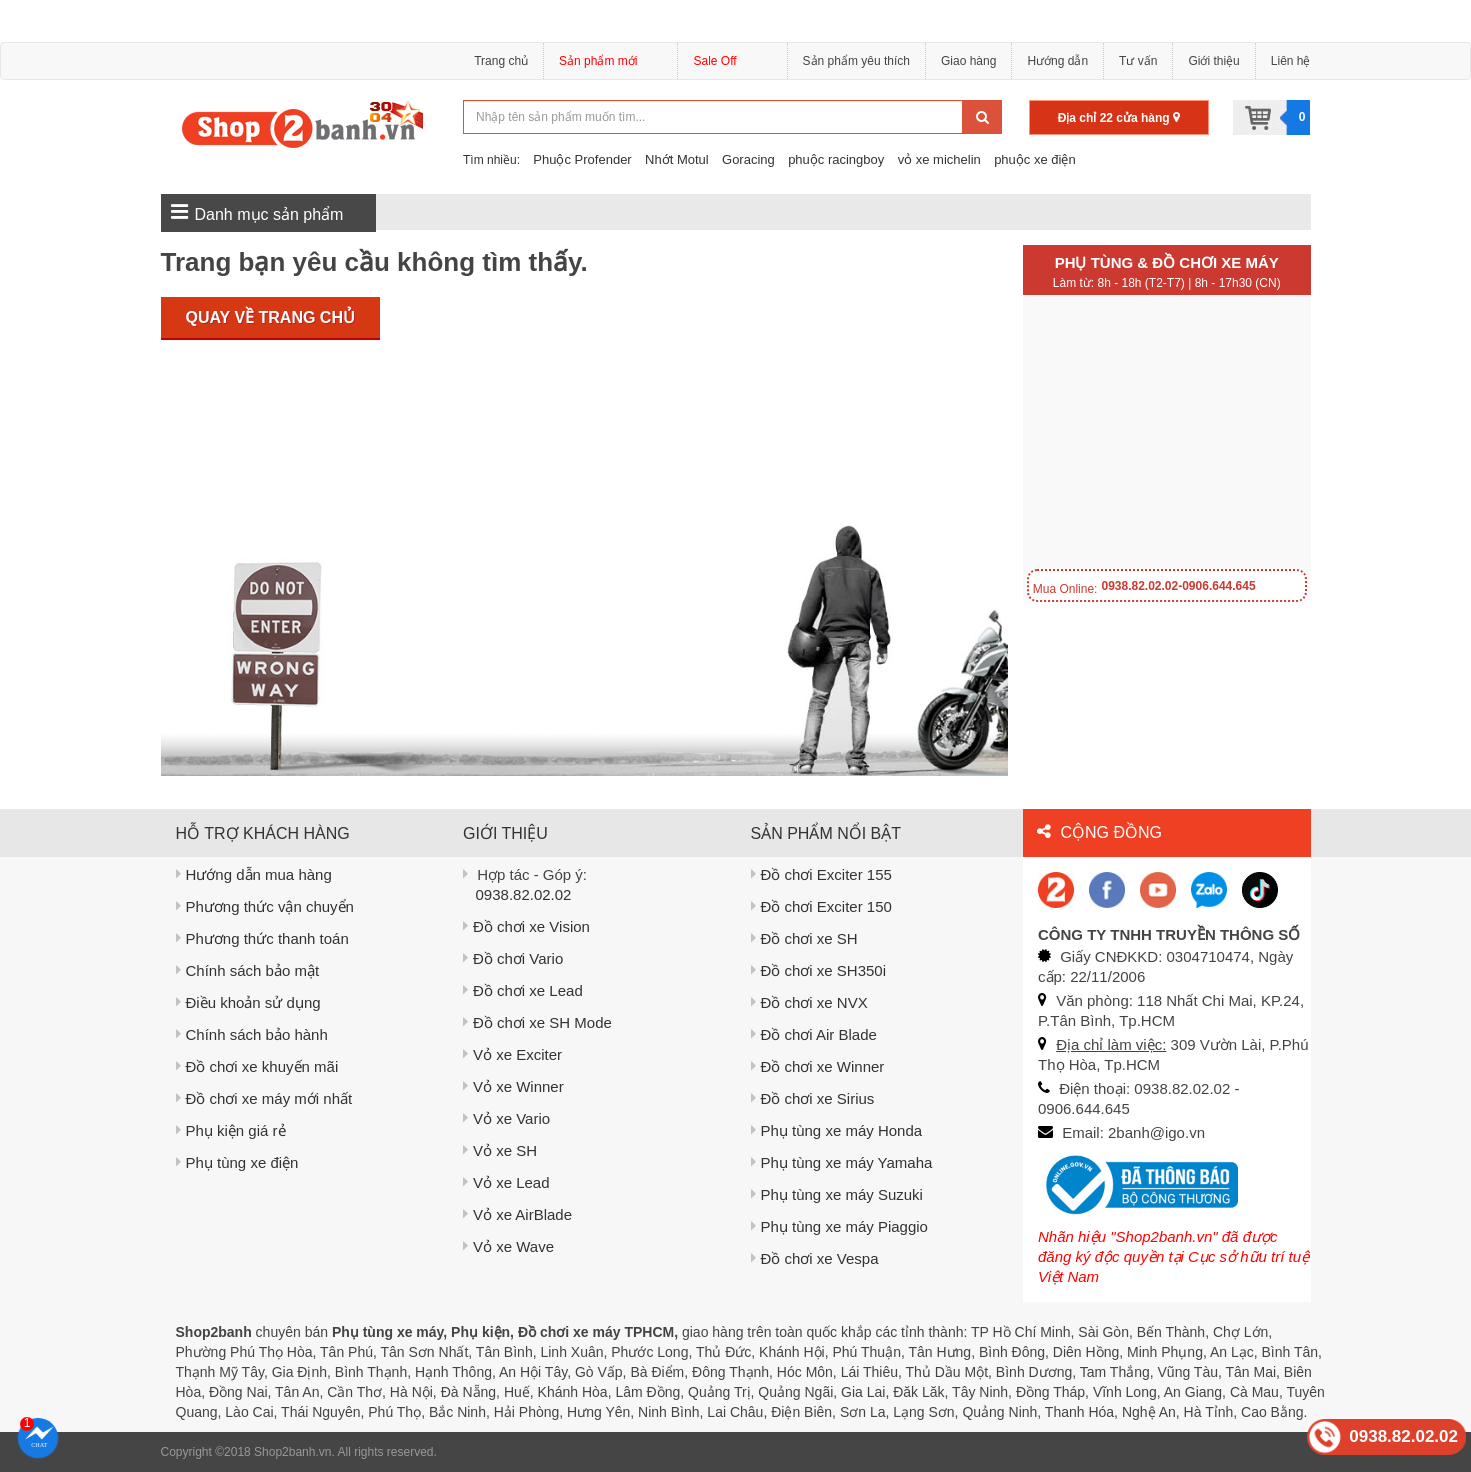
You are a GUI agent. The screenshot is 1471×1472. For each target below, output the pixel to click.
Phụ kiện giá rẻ (231, 1130)
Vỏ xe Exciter (512, 1054)
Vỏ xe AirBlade (517, 1214)
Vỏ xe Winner (513, 1086)
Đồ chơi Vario (513, 958)
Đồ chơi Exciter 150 (821, 906)
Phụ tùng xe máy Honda (837, 1130)
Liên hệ (1291, 61)
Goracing (748, 159)
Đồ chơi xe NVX (809, 1002)
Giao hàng (968, 61)
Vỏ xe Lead (506, 1182)
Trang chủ (501, 61)
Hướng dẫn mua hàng (254, 874)
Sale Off (714, 61)
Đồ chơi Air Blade (814, 1034)
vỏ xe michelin (939, 159)
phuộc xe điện (1035, 159)
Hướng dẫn (1057, 61)
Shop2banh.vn (292, 1452)
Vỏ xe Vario (506, 1118)
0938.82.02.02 (524, 894)
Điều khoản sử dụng (248, 1002)
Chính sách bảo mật (248, 970)
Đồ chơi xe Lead (523, 990)
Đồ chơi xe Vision (526, 926)
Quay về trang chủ (270, 317)
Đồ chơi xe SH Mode (537, 1022)
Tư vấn (1138, 61)
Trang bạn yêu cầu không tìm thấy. (374, 262)
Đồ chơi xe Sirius (813, 1098)
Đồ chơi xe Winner (818, 1066)
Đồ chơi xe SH (804, 938)
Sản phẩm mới (610, 63)
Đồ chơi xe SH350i (819, 970)
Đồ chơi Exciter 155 (821, 874)
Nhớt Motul (677, 159)
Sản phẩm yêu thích (856, 61)
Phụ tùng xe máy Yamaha (842, 1162)
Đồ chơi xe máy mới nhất (264, 1098)
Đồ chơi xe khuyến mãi (257, 1066)
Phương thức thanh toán (262, 938)
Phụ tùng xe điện (237, 1162)
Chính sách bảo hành (252, 1034)
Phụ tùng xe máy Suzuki (837, 1194)
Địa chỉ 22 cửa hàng (1119, 118)
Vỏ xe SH (500, 1150)
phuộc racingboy (836, 159)
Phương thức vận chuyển (265, 906)
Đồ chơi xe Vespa (815, 1258)
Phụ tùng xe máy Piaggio (839, 1226)
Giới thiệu (1213, 61)
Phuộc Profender (582, 159)
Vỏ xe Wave (508, 1246)
